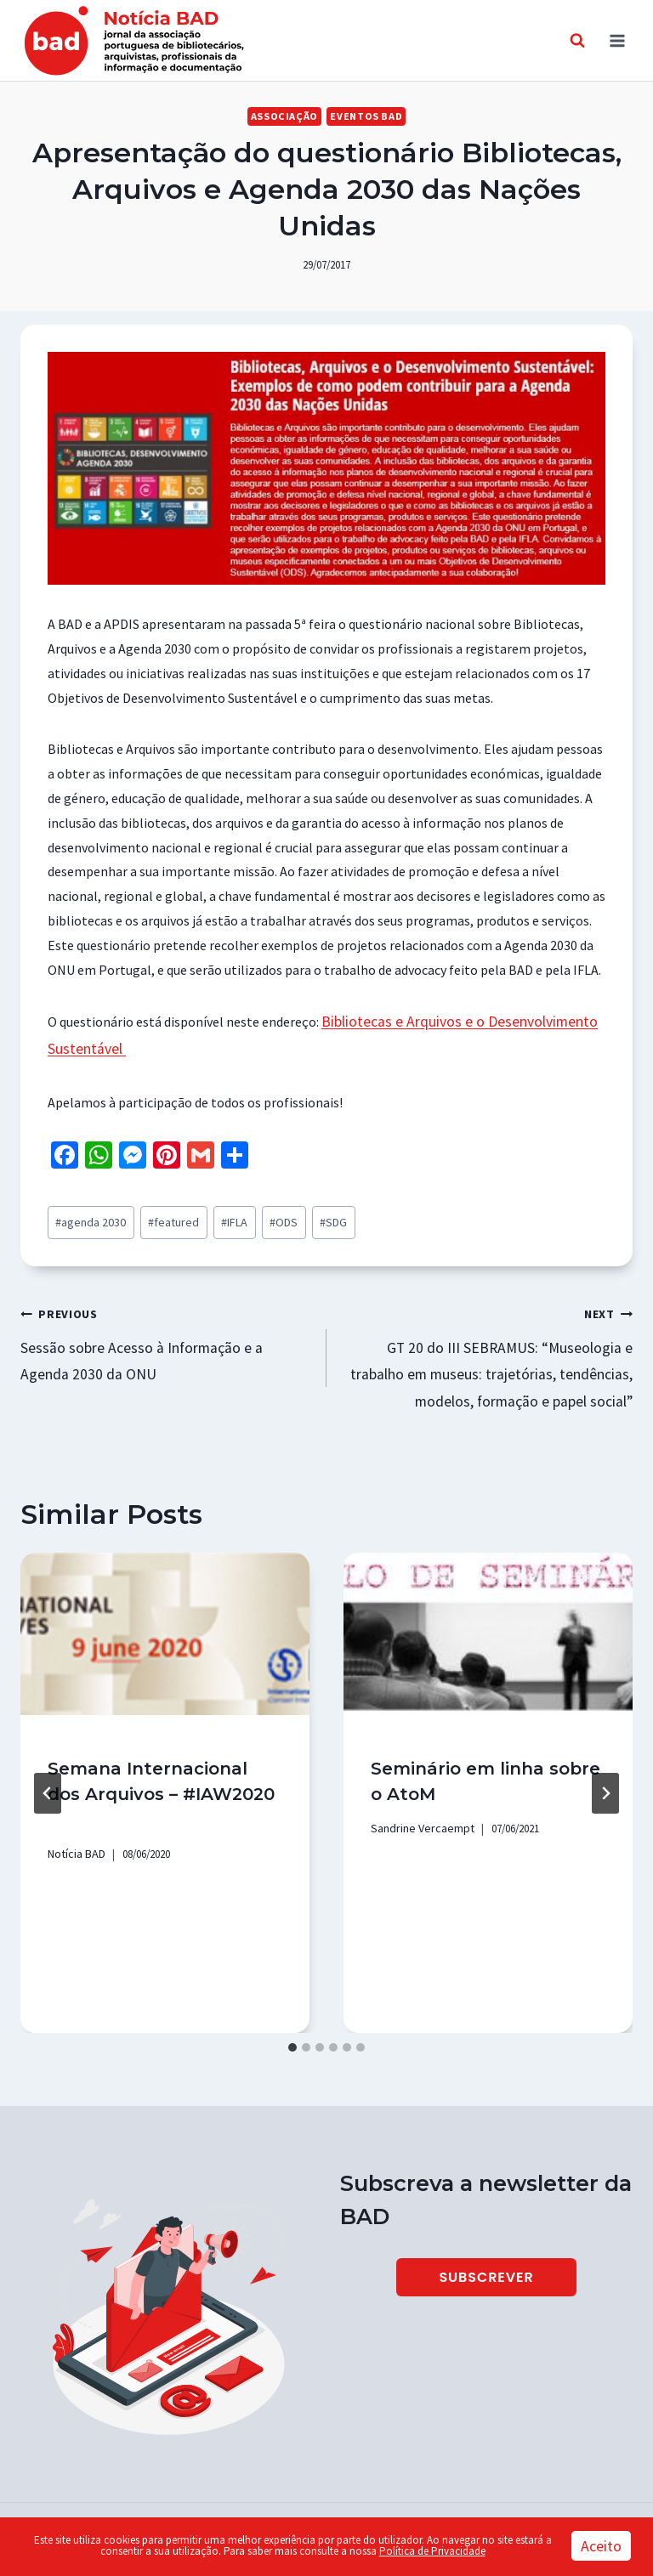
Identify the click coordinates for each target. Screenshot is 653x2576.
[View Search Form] (577, 40)
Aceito (601, 2546)
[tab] (292, 2027)
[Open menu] (617, 40)
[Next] (605, 1773)
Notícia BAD (75, 1834)
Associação (287, 116)
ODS (257, 1215)
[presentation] (164, 1615)
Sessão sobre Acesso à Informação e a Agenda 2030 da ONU (166, 1330)
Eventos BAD (363, 116)
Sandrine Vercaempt (417, 1808)
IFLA (212, 1215)
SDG (302, 1215)
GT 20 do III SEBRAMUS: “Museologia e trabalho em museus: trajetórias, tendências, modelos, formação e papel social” (486, 1342)
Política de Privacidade (432, 2551)
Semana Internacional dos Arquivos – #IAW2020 (164, 1775)
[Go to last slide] (47, 1773)
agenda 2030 (86, 1215)
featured (159, 1215)
